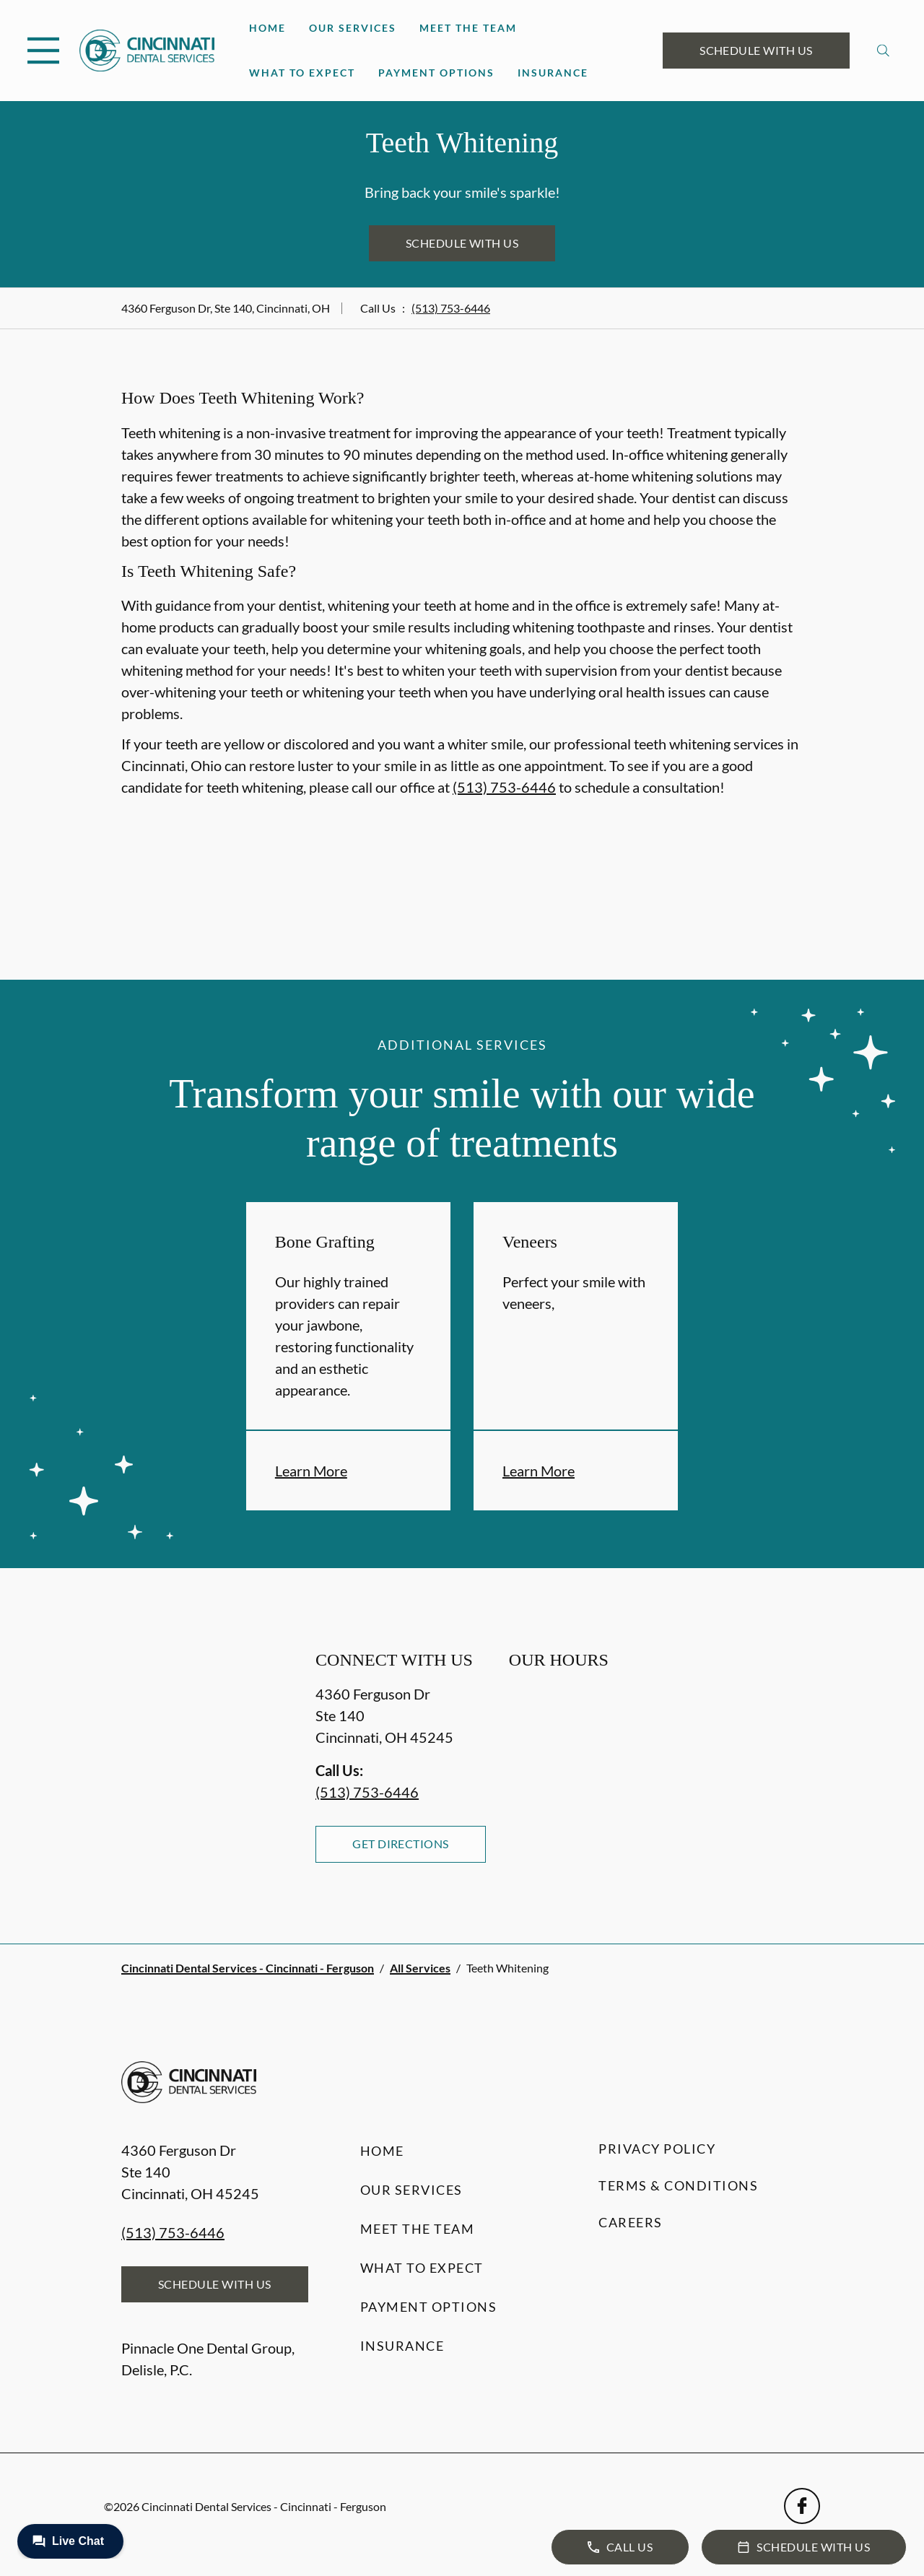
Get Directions (400, 1843)
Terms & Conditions (678, 2185)
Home (267, 28)
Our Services (352, 28)
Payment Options (436, 72)
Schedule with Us (756, 50)
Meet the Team (468, 28)
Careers (630, 2222)
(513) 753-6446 (450, 308)
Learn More (311, 1470)
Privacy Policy (656, 2149)
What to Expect (302, 72)
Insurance (553, 72)
